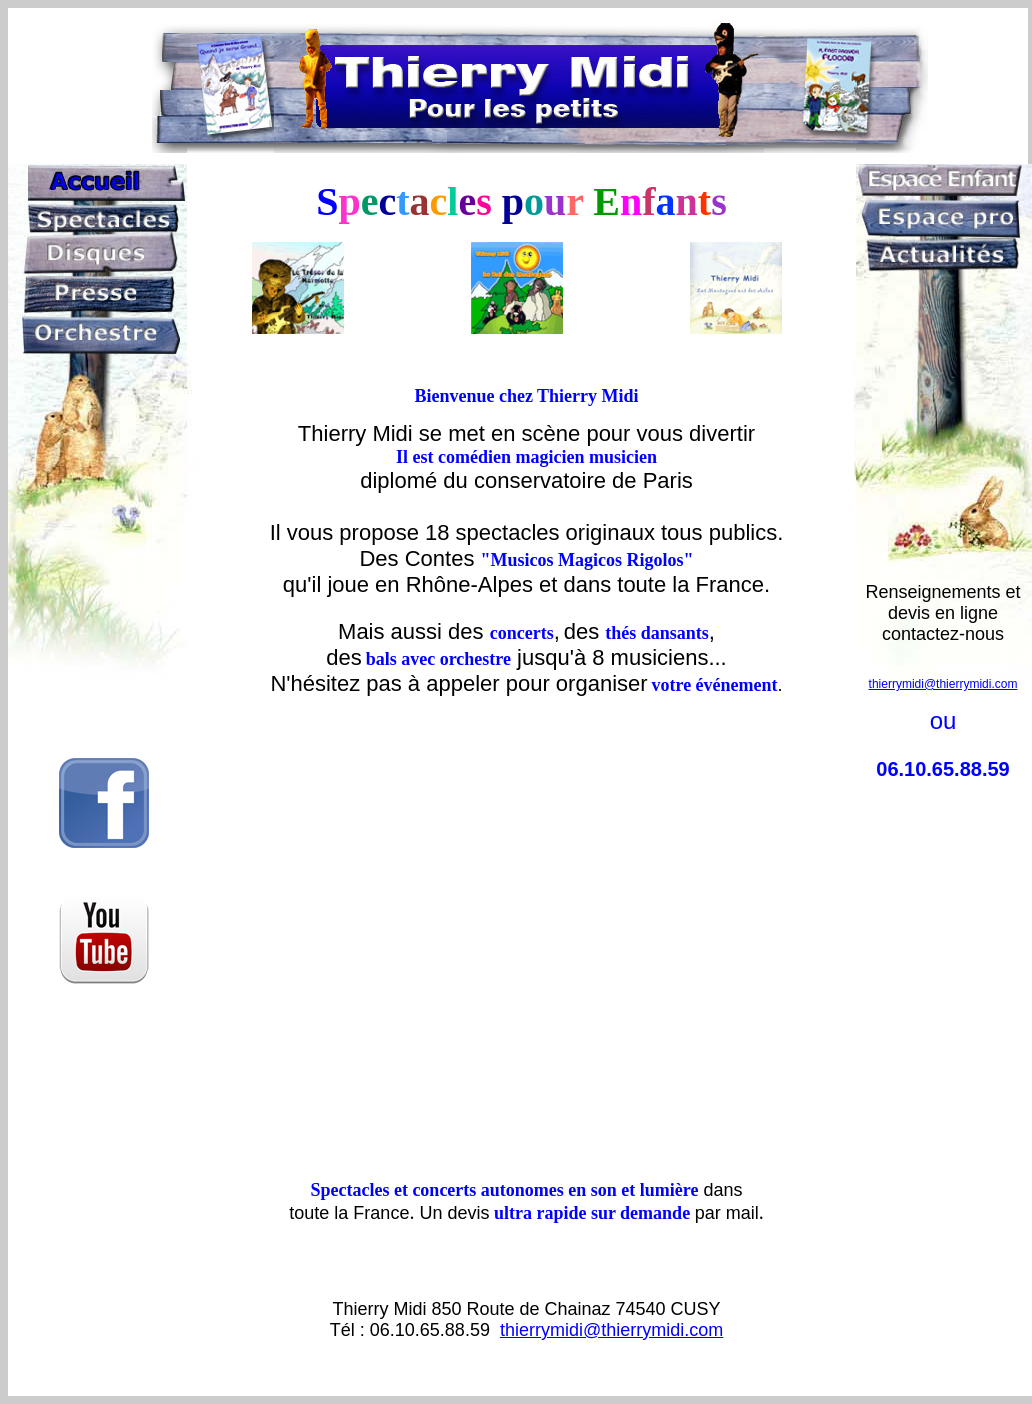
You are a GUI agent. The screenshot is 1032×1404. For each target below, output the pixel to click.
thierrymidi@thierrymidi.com (611, 1330)
